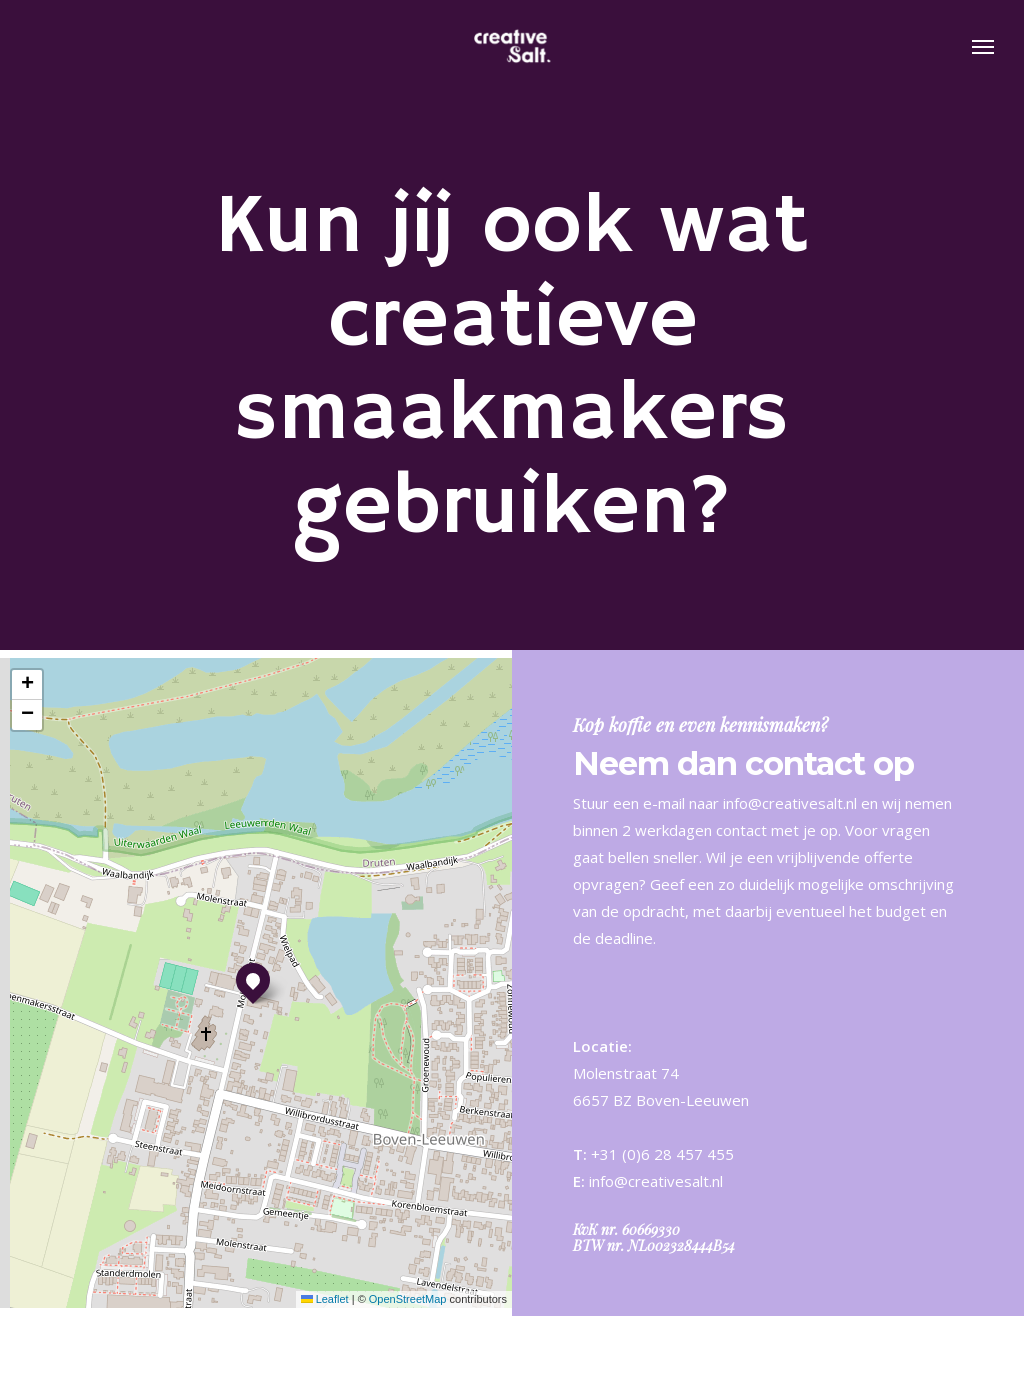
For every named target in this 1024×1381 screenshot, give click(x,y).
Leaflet (325, 1299)
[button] (984, 48)
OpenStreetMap (408, 1299)
